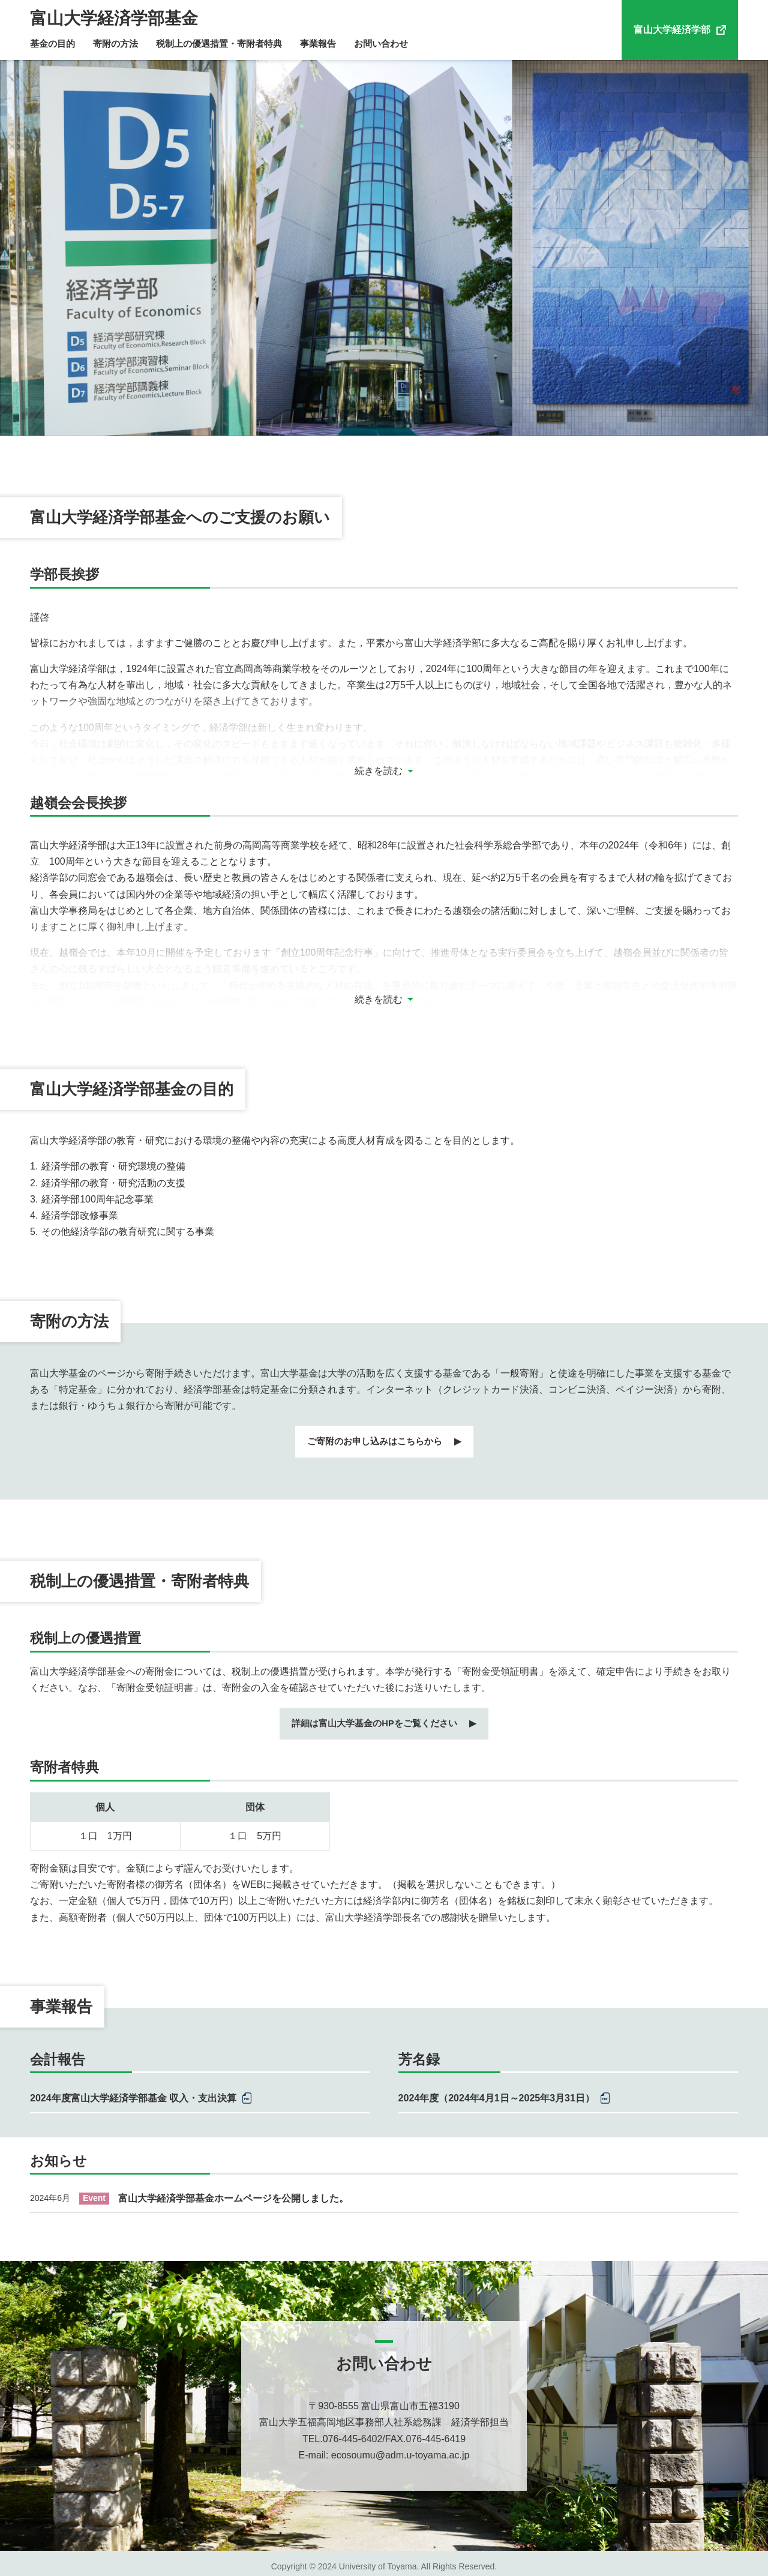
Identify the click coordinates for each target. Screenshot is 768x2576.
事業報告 (318, 43)
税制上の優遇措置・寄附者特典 (219, 43)
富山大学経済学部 (672, 30)
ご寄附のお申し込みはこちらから (374, 1440)
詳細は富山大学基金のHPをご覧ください (374, 1718)
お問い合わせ (381, 43)
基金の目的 (52, 43)
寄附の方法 (115, 43)
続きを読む (379, 771)
